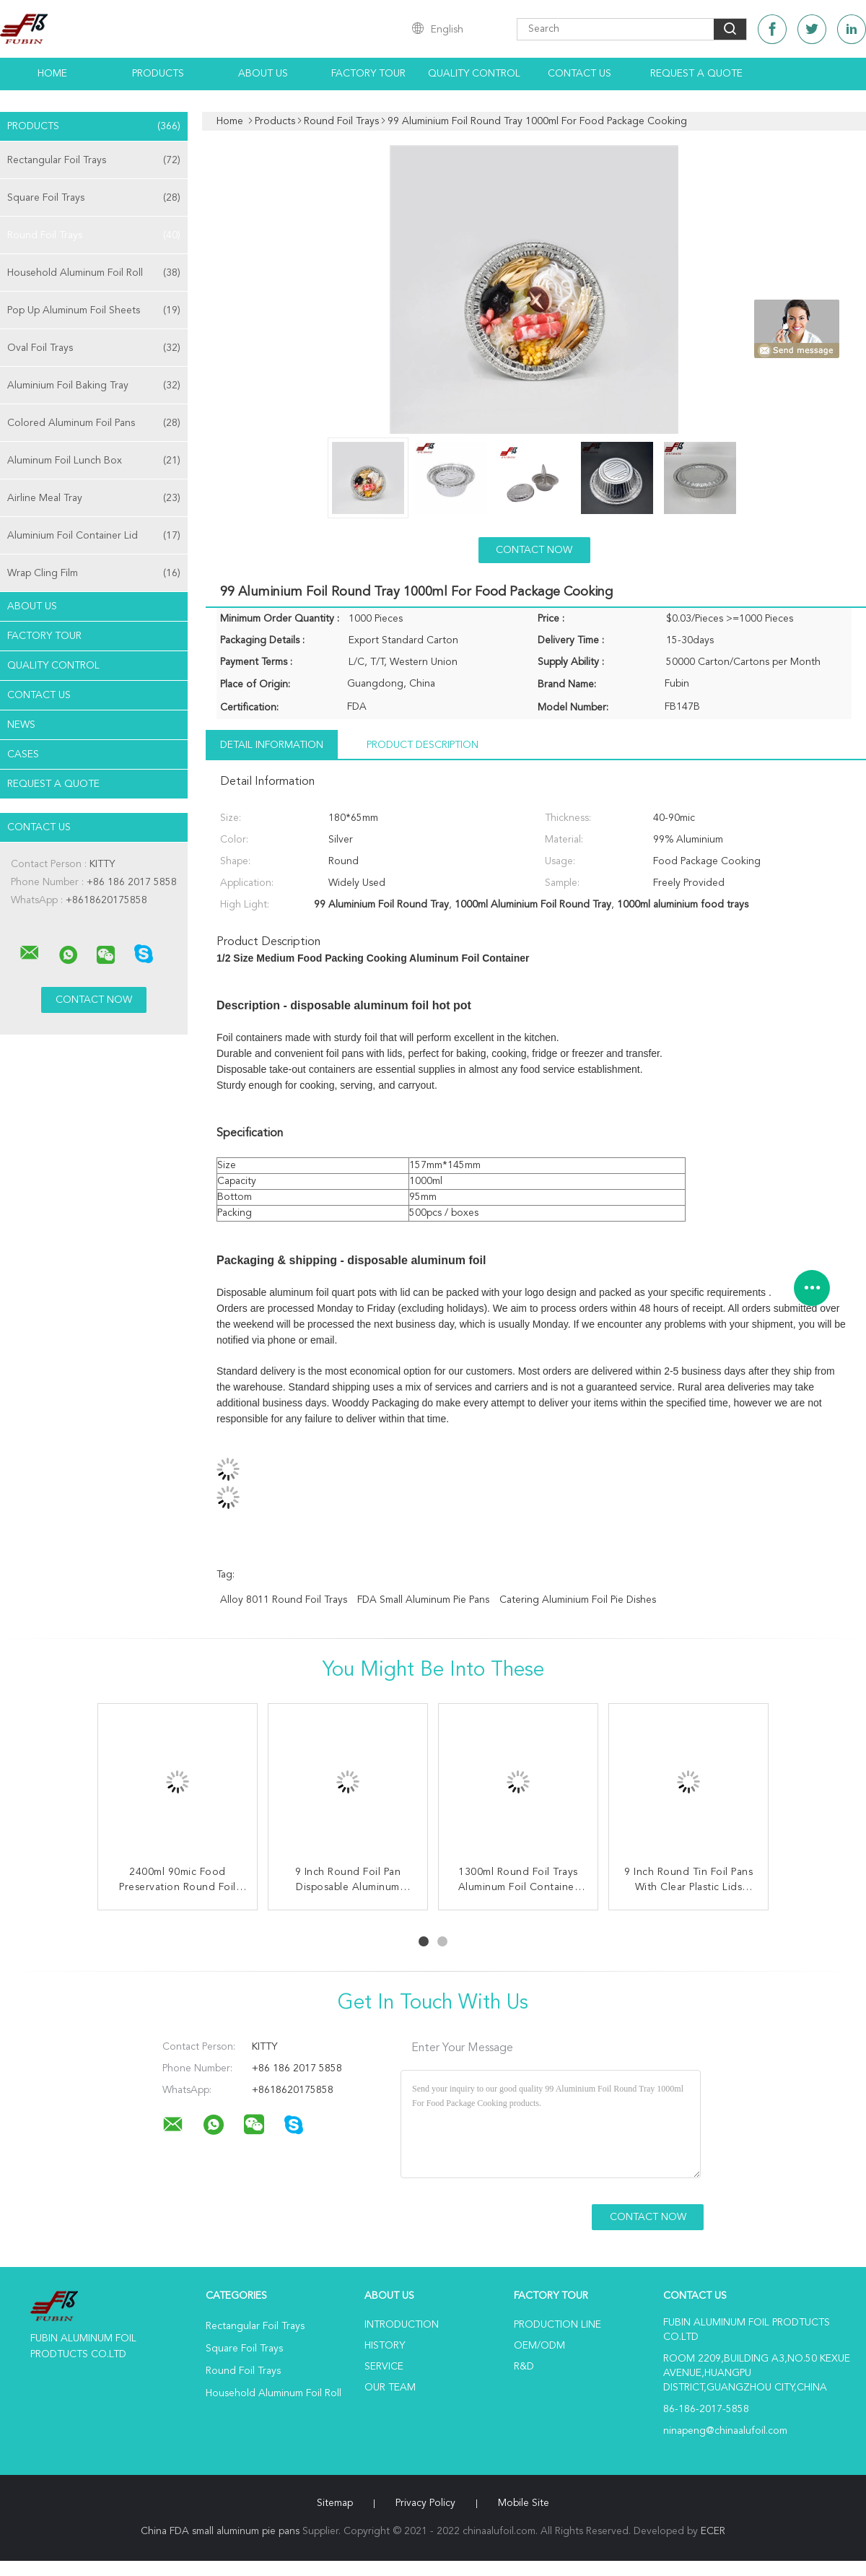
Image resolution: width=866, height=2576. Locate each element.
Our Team (390, 2388)
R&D (524, 2367)
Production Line (557, 2325)
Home (52, 74)
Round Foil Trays (93, 235)
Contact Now (534, 550)
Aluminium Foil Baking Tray (93, 385)
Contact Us (579, 74)
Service (383, 2367)
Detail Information (271, 745)
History (384, 2346)
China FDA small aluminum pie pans (220, 2531)
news (21, 725)
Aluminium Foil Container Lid (93, 535)
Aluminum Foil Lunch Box (93, 460)
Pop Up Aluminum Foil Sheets (93, 310)
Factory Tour (368, 74)
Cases (23, 754)
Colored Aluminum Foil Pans (93, 423)
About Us (263, 74)
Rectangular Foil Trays (93, 160)
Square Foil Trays (93, 198)
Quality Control (474, 74)
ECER (713, 2531)
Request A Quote (696, 74)
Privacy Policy (425, 2503)
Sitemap (335, 2503)
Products (158, 74)
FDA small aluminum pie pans (423, 1600)
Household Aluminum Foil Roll (93, 273)
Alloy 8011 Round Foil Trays (283, 1600)
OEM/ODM (539, 2346)
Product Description (422, 745)
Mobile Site (523, 2503)
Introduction (401, 2325)
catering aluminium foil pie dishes (577, 1600)
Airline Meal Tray (93, 498)
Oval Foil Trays (93, 348)
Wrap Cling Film (93, 573)
